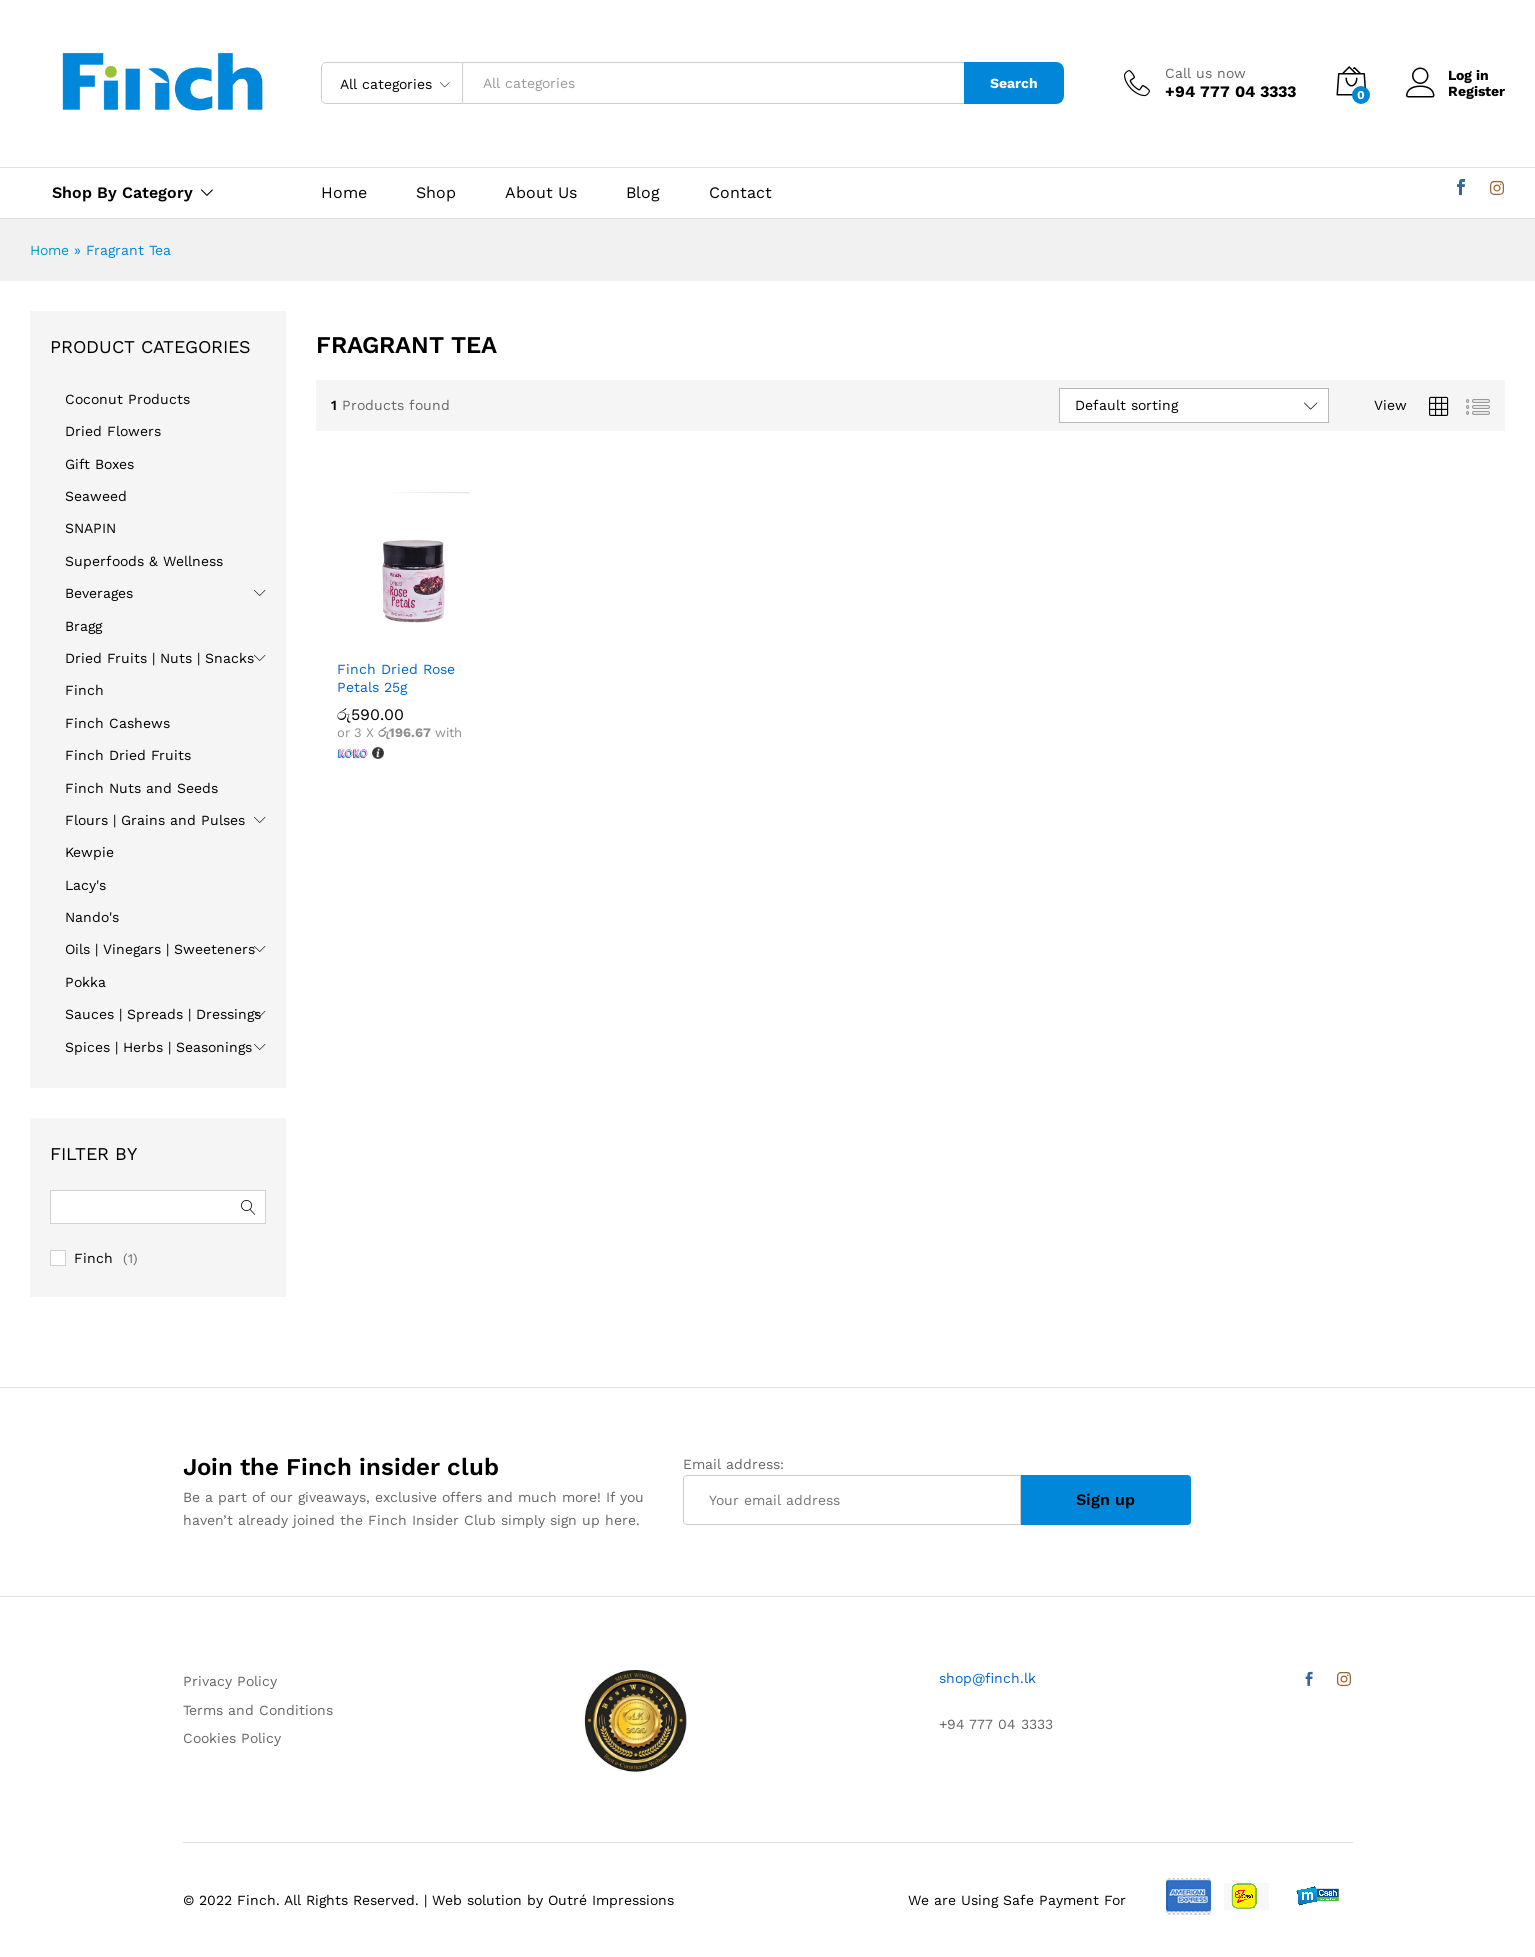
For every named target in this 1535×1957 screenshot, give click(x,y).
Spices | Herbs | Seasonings (158, 1047)
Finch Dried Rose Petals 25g (396, 678)
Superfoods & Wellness (144, 561)
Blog (643, 193)
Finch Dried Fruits (128, 755)
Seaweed (96, 496)
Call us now (1205, 73)
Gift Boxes (99, 464)
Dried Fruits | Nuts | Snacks (159, 658)
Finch (84, 690)
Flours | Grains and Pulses (155, 820)
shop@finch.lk (987, 1678)
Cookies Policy (232, 1738)
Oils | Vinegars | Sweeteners (160, 949)
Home (344, 193)
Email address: (852, 1490)
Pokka (85, 982)
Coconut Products (127, 399)
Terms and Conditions (258, 1710)
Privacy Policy (230, 1681)
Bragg (83, 626)
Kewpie (89, 852)
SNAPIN (90, 528)
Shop (436, 193)
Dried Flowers (113, 431)
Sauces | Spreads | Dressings (163, 1014)
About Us (541, 193)
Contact (740, 193)
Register (1476, 91)
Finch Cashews (117, 723)
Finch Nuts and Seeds (141, 788)
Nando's (92, 917)
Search (1014, 83)
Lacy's (85, 885)
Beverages (99, 593)
